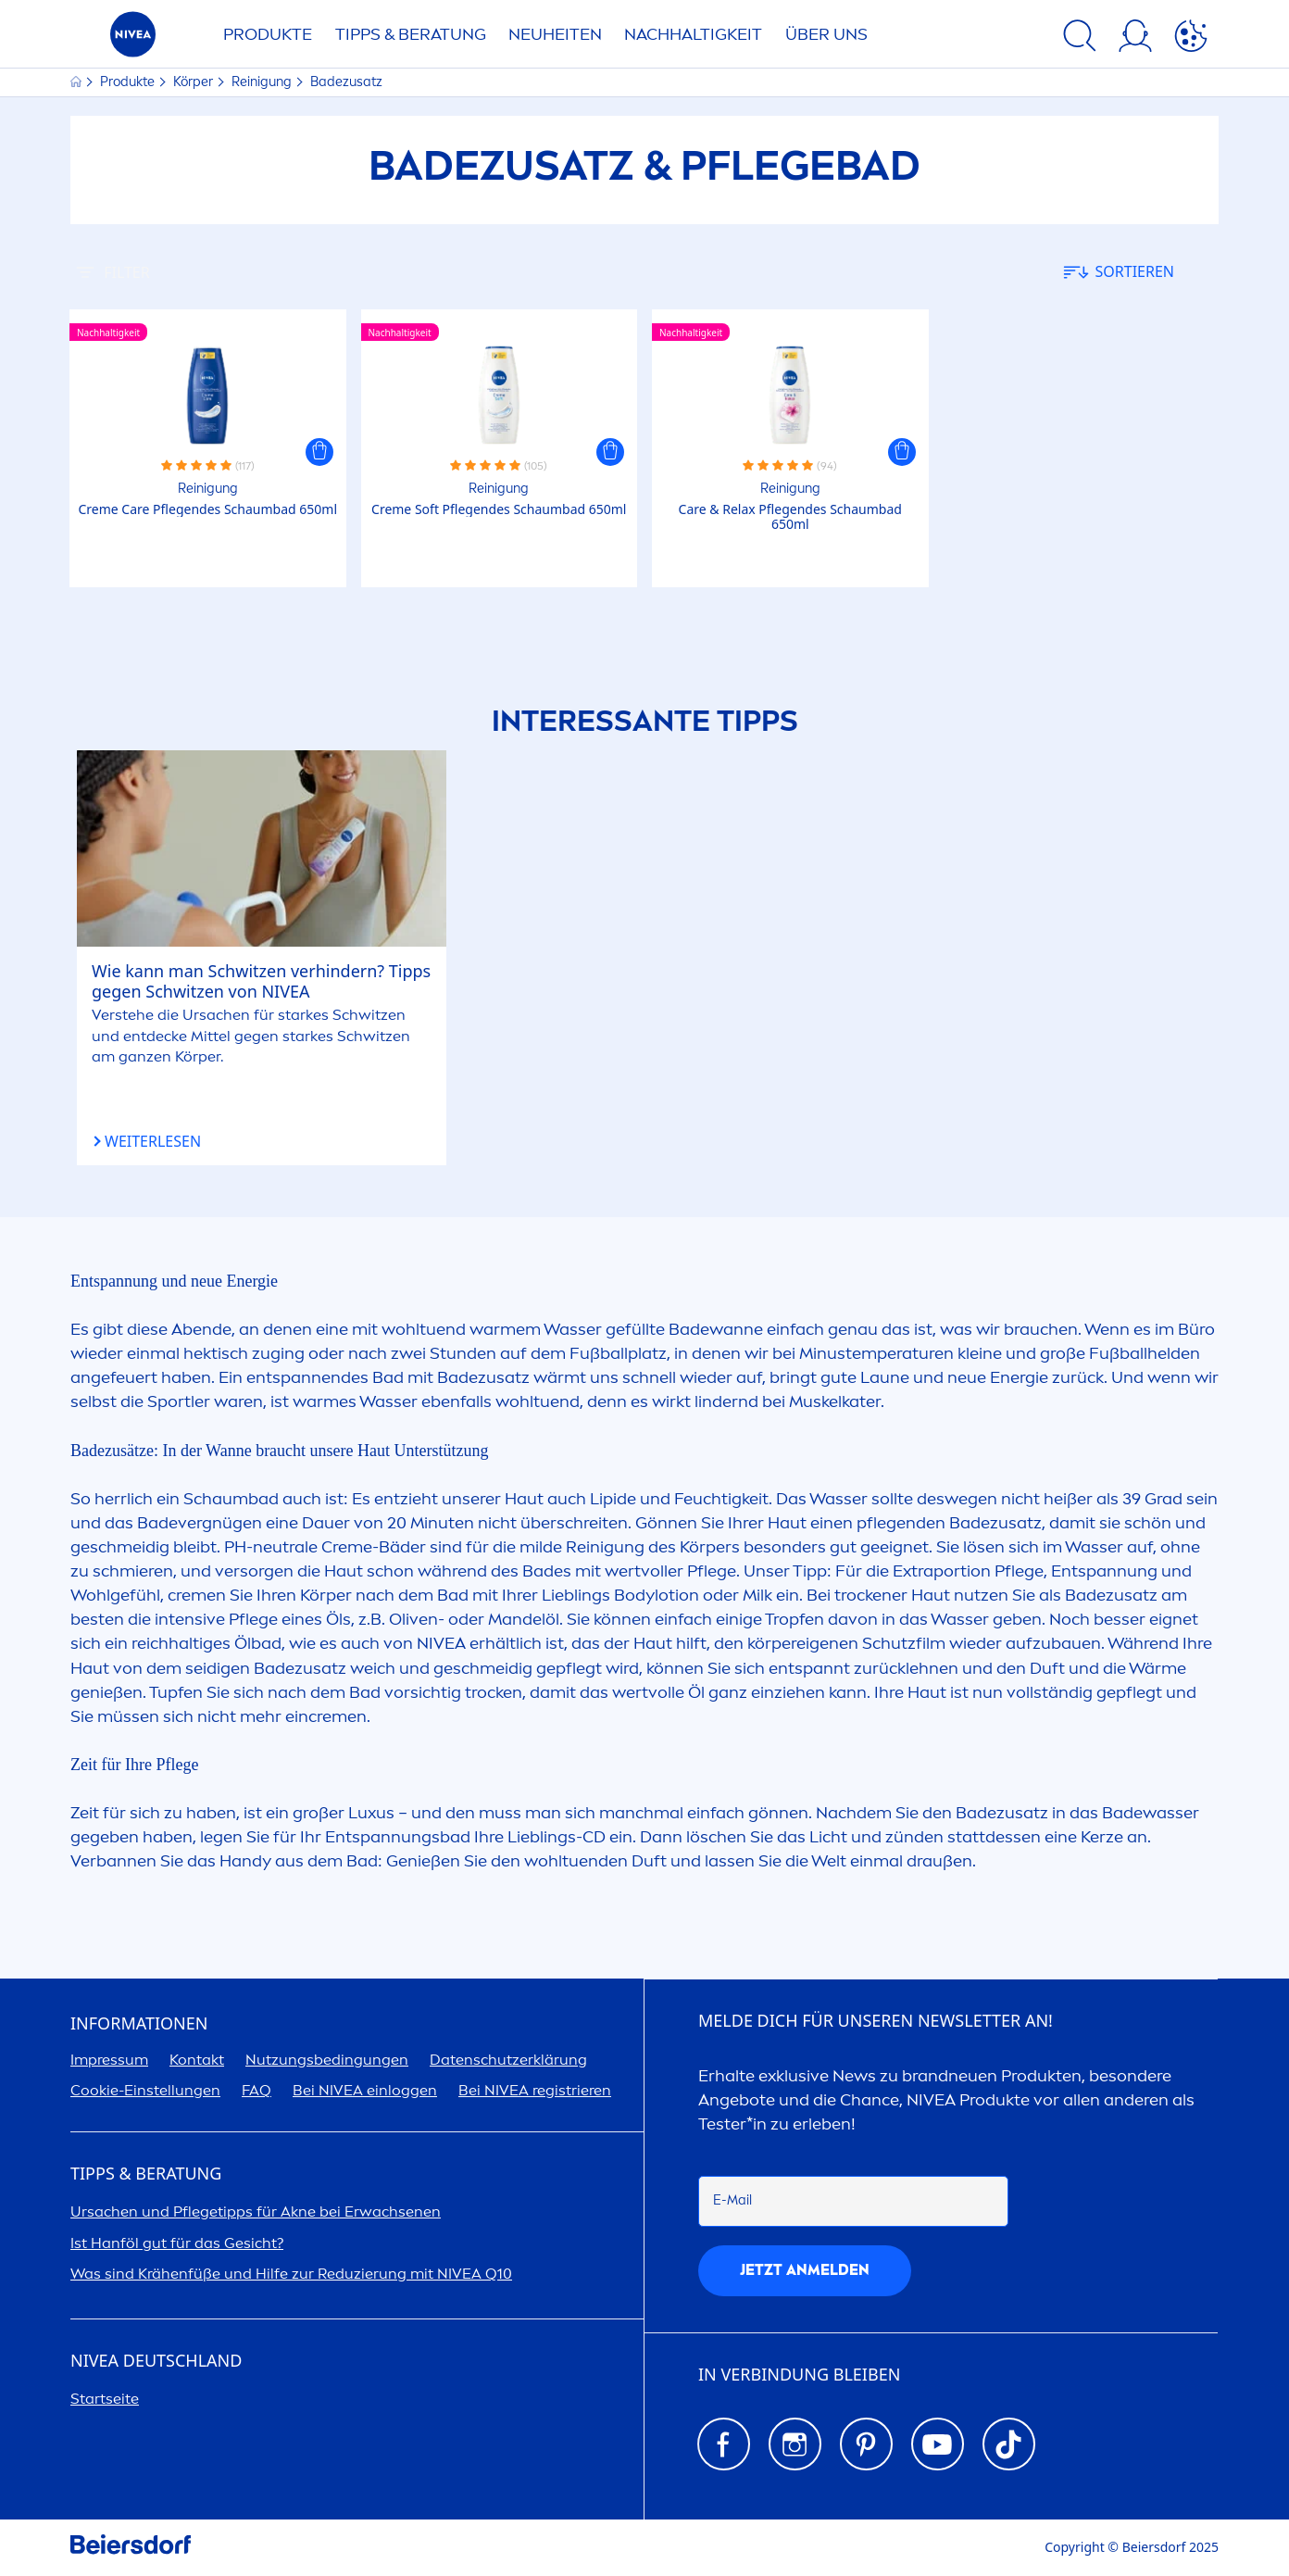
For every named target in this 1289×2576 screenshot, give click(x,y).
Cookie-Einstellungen (145, 2090)
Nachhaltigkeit (693, 34)
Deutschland (156, 2361)
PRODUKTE (267, 34)
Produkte (128, 82)
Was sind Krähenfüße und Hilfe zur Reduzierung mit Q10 (291, 2273)
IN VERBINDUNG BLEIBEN (799, 2375)
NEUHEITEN (555, 34)
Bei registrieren (534, 2090)
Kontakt (196, 2059)
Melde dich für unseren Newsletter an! (875, 2021)
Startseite (104, 2398)
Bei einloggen (365, 2090)
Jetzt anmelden (805, 2270)
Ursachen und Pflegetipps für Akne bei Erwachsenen (255, 2211)
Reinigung (263, 82)
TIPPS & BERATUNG (410, 34)
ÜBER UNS (826, 34)
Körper (194, 82)
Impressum (109, 2059)
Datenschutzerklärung (508, 2059)
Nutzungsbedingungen (326, 2059)
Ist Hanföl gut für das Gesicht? (176, 2243)
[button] (319, 452)
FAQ (256, 2090)
